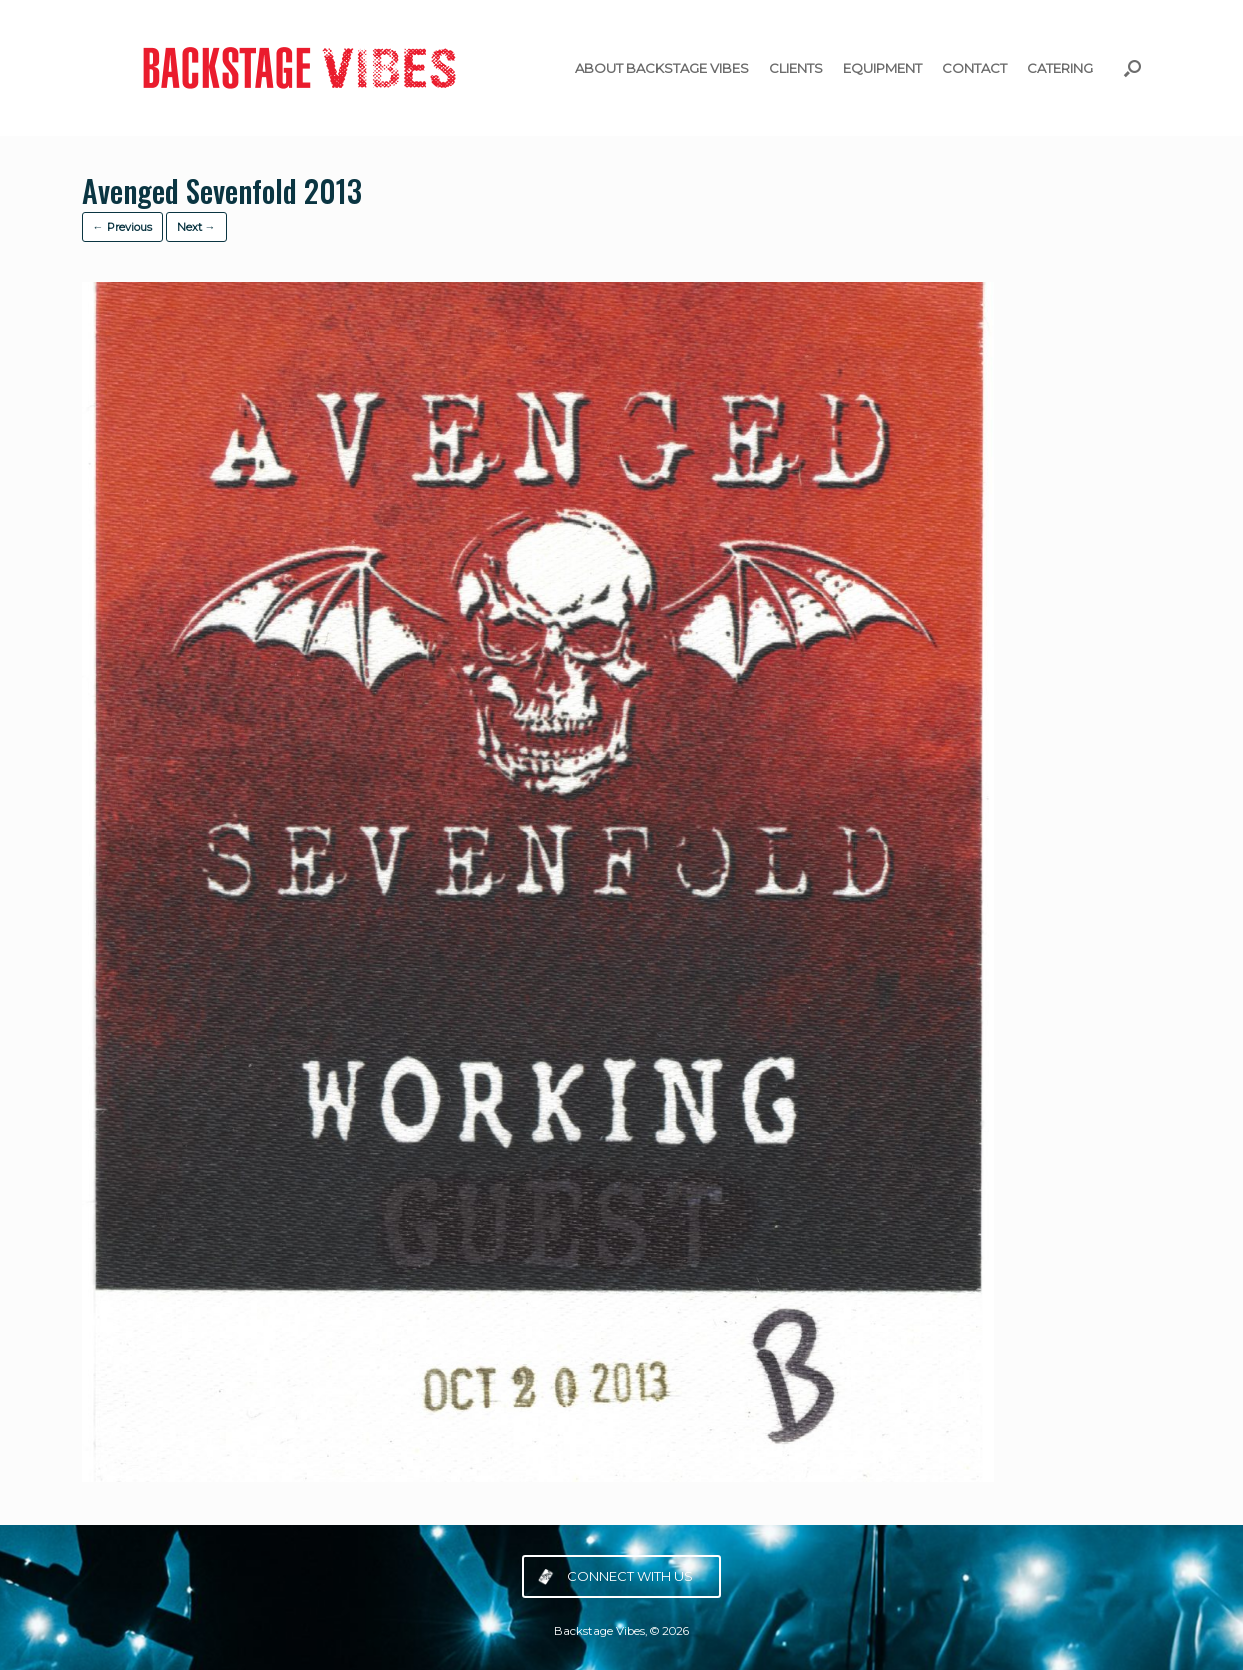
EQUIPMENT (882, 68)
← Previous (122, 227)
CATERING (1060, 68)
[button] (1132, 68)
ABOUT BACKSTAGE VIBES (662, 68)
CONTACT (974, 68)
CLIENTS (796, 68)
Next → (196, 227)
